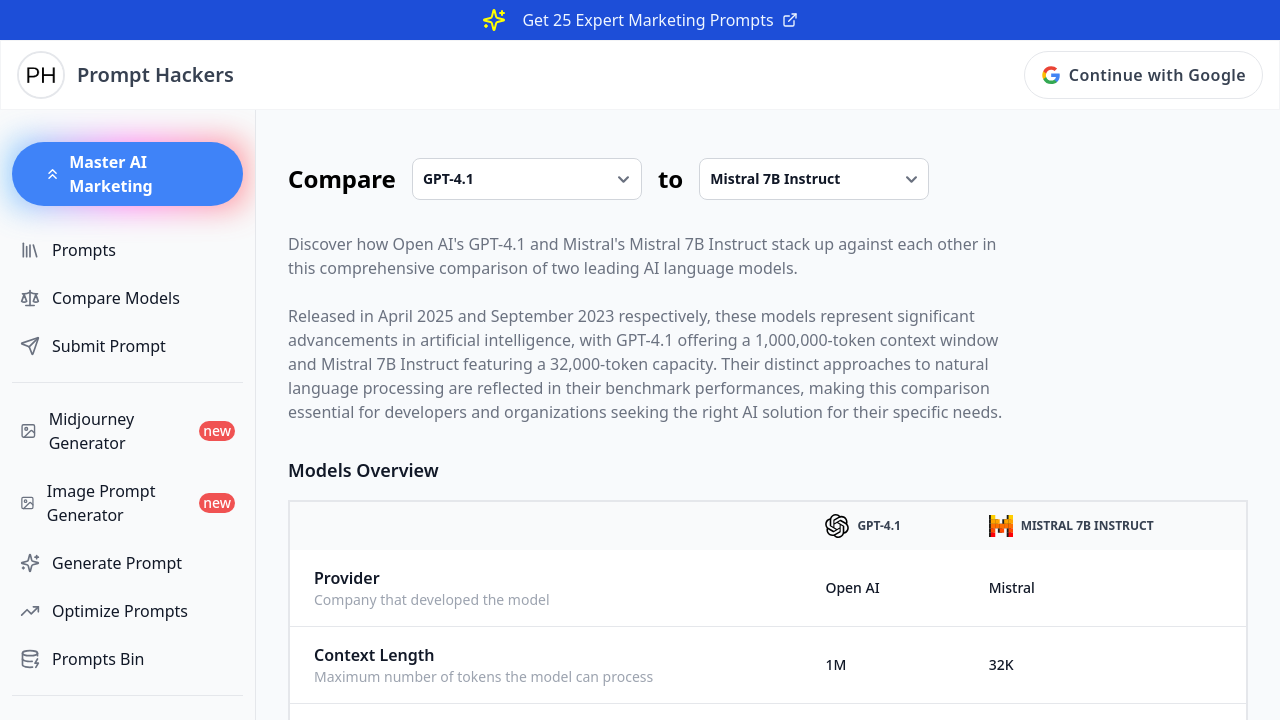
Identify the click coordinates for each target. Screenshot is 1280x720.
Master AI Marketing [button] (98, 174)
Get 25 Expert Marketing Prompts (659, 20)
